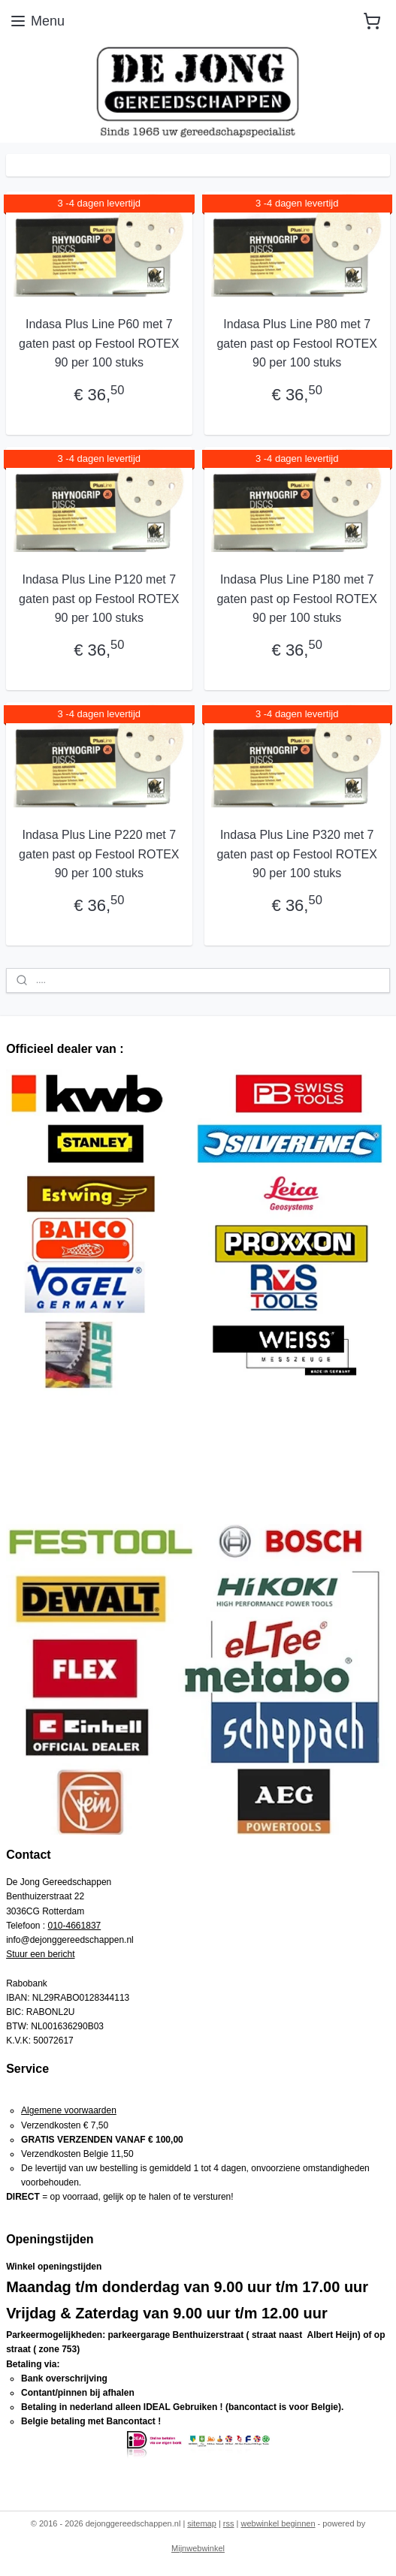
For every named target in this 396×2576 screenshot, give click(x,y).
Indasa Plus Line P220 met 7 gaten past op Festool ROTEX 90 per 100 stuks (99, 853)
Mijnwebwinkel (198, 2548)
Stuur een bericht (40, 1954)
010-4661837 (74, 1925)
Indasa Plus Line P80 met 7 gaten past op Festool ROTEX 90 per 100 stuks (296, 343)
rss (228, 2523)
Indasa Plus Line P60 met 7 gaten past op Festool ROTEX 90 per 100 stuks (99, 343)
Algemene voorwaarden (68, 2110)
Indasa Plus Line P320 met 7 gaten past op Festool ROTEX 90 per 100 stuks (296, 853)
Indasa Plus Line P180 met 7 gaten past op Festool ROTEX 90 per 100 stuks (296, 598)
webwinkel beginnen (277, 2523)
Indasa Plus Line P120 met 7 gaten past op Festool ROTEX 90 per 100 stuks (99, 598)
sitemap (201, 2523)
